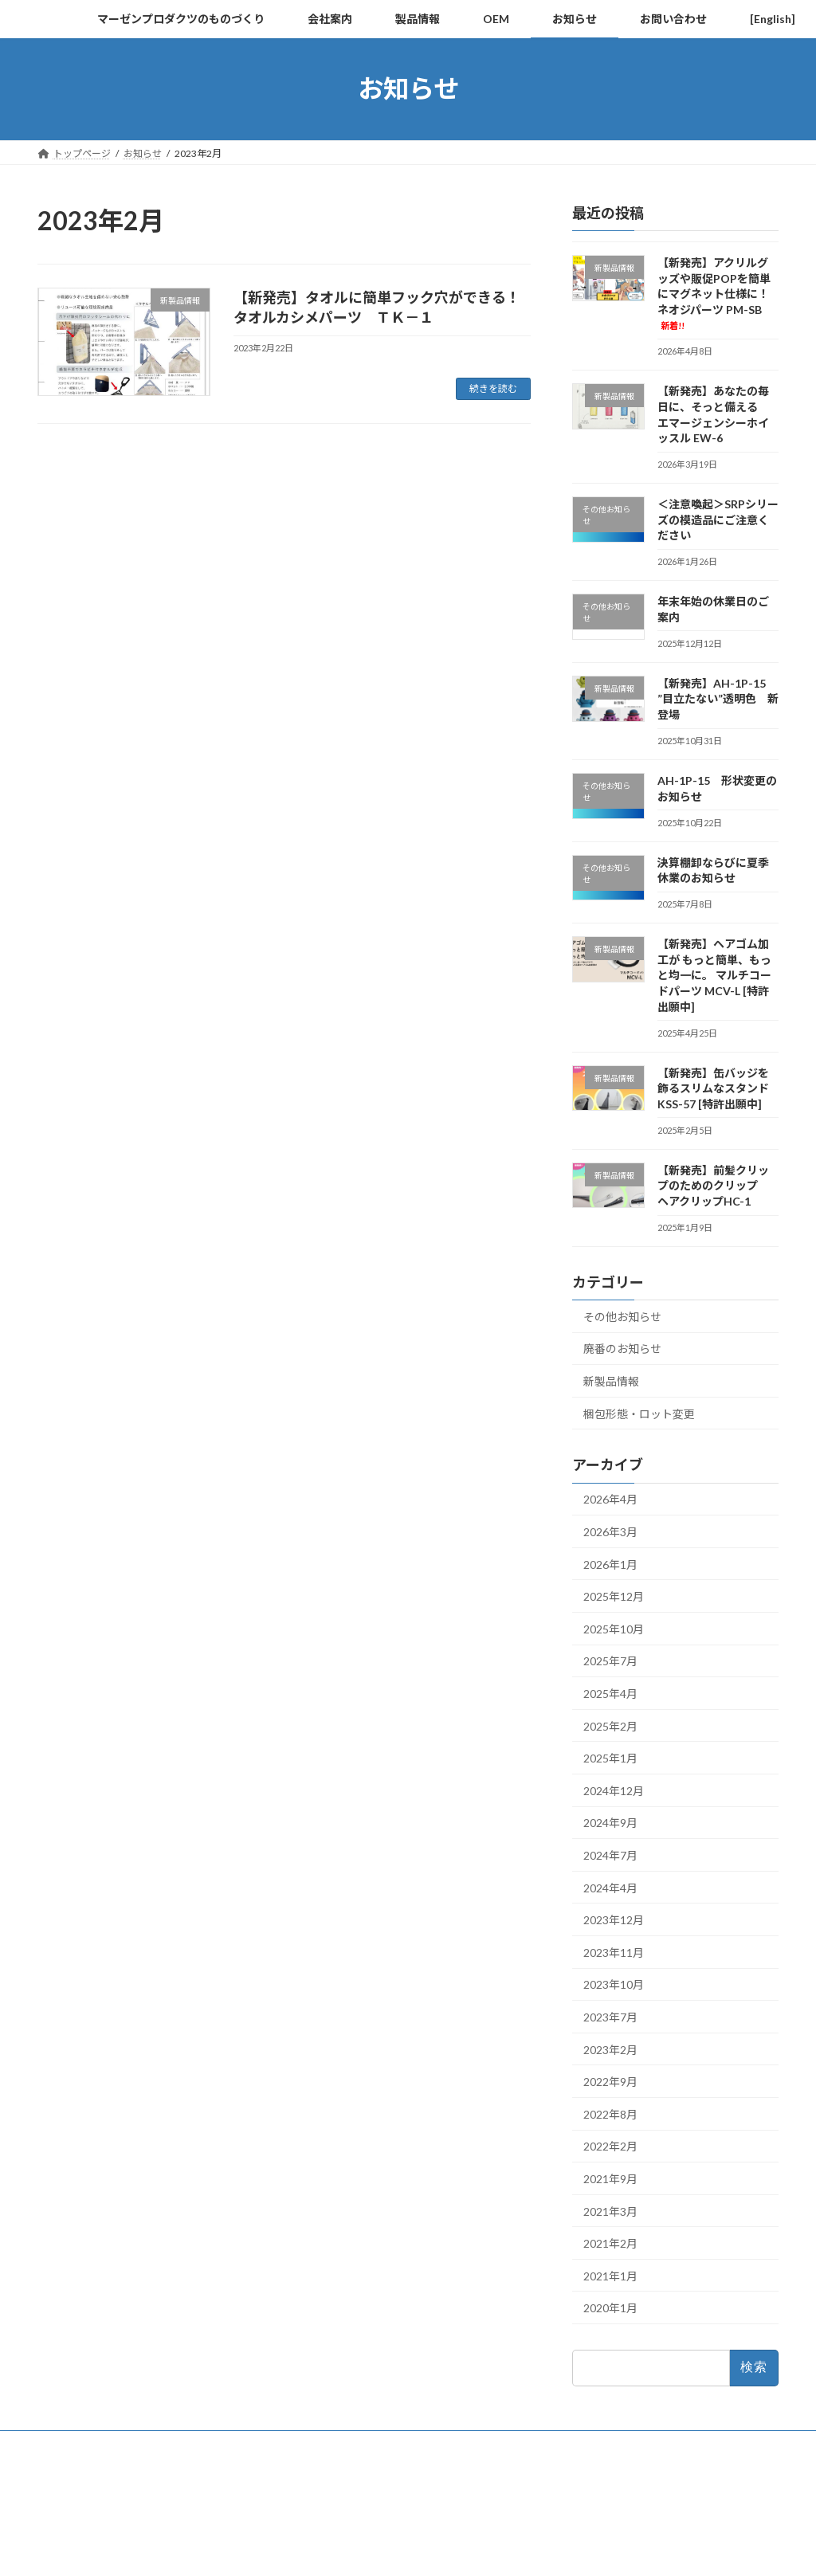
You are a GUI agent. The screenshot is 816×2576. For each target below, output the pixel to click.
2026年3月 (610, 1532)
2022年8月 (610, 2113)
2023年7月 (610, 2017)
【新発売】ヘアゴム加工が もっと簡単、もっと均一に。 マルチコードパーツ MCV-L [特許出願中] (714, 975)
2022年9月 (610, 2081)
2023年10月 (613, 1984)
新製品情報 (611, 1381)
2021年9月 (610, 2179)
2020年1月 (610, 2308)
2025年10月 (613, 1628)
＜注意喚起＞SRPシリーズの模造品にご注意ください (718, 519)
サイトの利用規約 (217, 2445)
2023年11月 (613, 1951)
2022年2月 (610, 2146)
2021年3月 (610, 2210)
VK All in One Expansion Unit (510, 2548)
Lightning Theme (404, 2548)
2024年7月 (610, 1855)
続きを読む (493, 388)
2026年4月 (610, 1499)
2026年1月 (610, 1563)
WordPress (322, 2548)
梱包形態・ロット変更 (639, 1413)
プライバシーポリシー (100, 2445)
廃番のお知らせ (622, 1348)
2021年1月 (610, 2275)
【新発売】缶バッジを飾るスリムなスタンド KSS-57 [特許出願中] (713, 1087)
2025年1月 (610, 1758)
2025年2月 (610, 1725)
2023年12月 (613, 1920)
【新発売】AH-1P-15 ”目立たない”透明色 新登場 (718, 698)
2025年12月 (613, 1596)
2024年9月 (610, 1822)
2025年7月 (610, 1661)
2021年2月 (610, 2243)
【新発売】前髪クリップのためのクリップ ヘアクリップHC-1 (713, 1185)
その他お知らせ (622, 1316)
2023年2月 (610, 2049)
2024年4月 (610, 1887)
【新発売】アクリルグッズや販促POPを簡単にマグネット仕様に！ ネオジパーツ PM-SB (718, 293)
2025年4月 (610, 1693)
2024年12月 (613, 1790)
